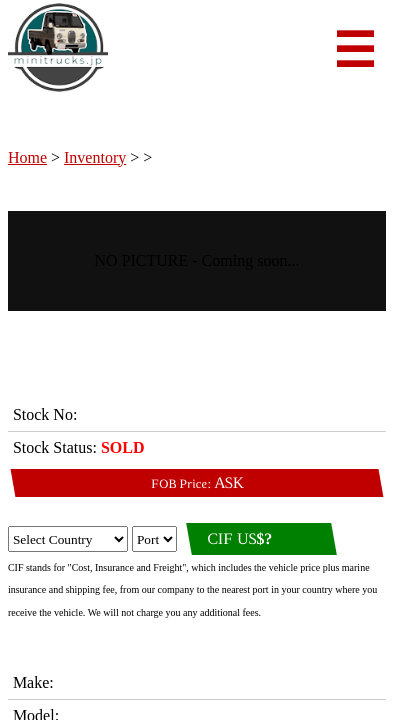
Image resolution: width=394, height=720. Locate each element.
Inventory (95, 157)
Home (27, 157)
